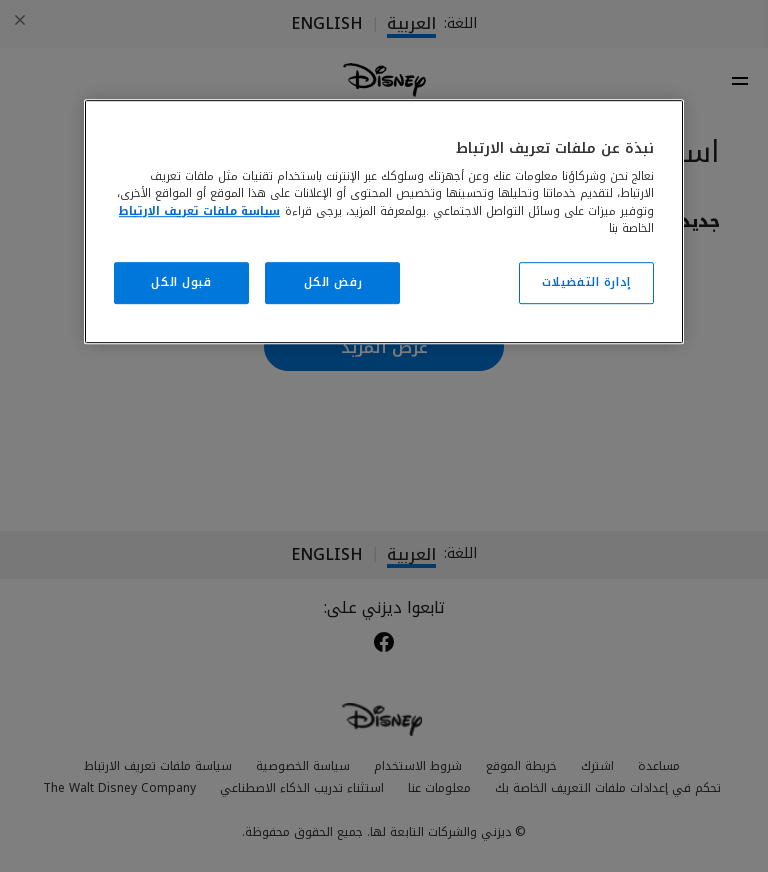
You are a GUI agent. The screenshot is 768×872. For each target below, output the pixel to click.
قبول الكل (181, 282)
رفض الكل (333, 282)
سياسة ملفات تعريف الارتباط (199, 211)
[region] (384, 221)
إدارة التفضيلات (586, 282)
